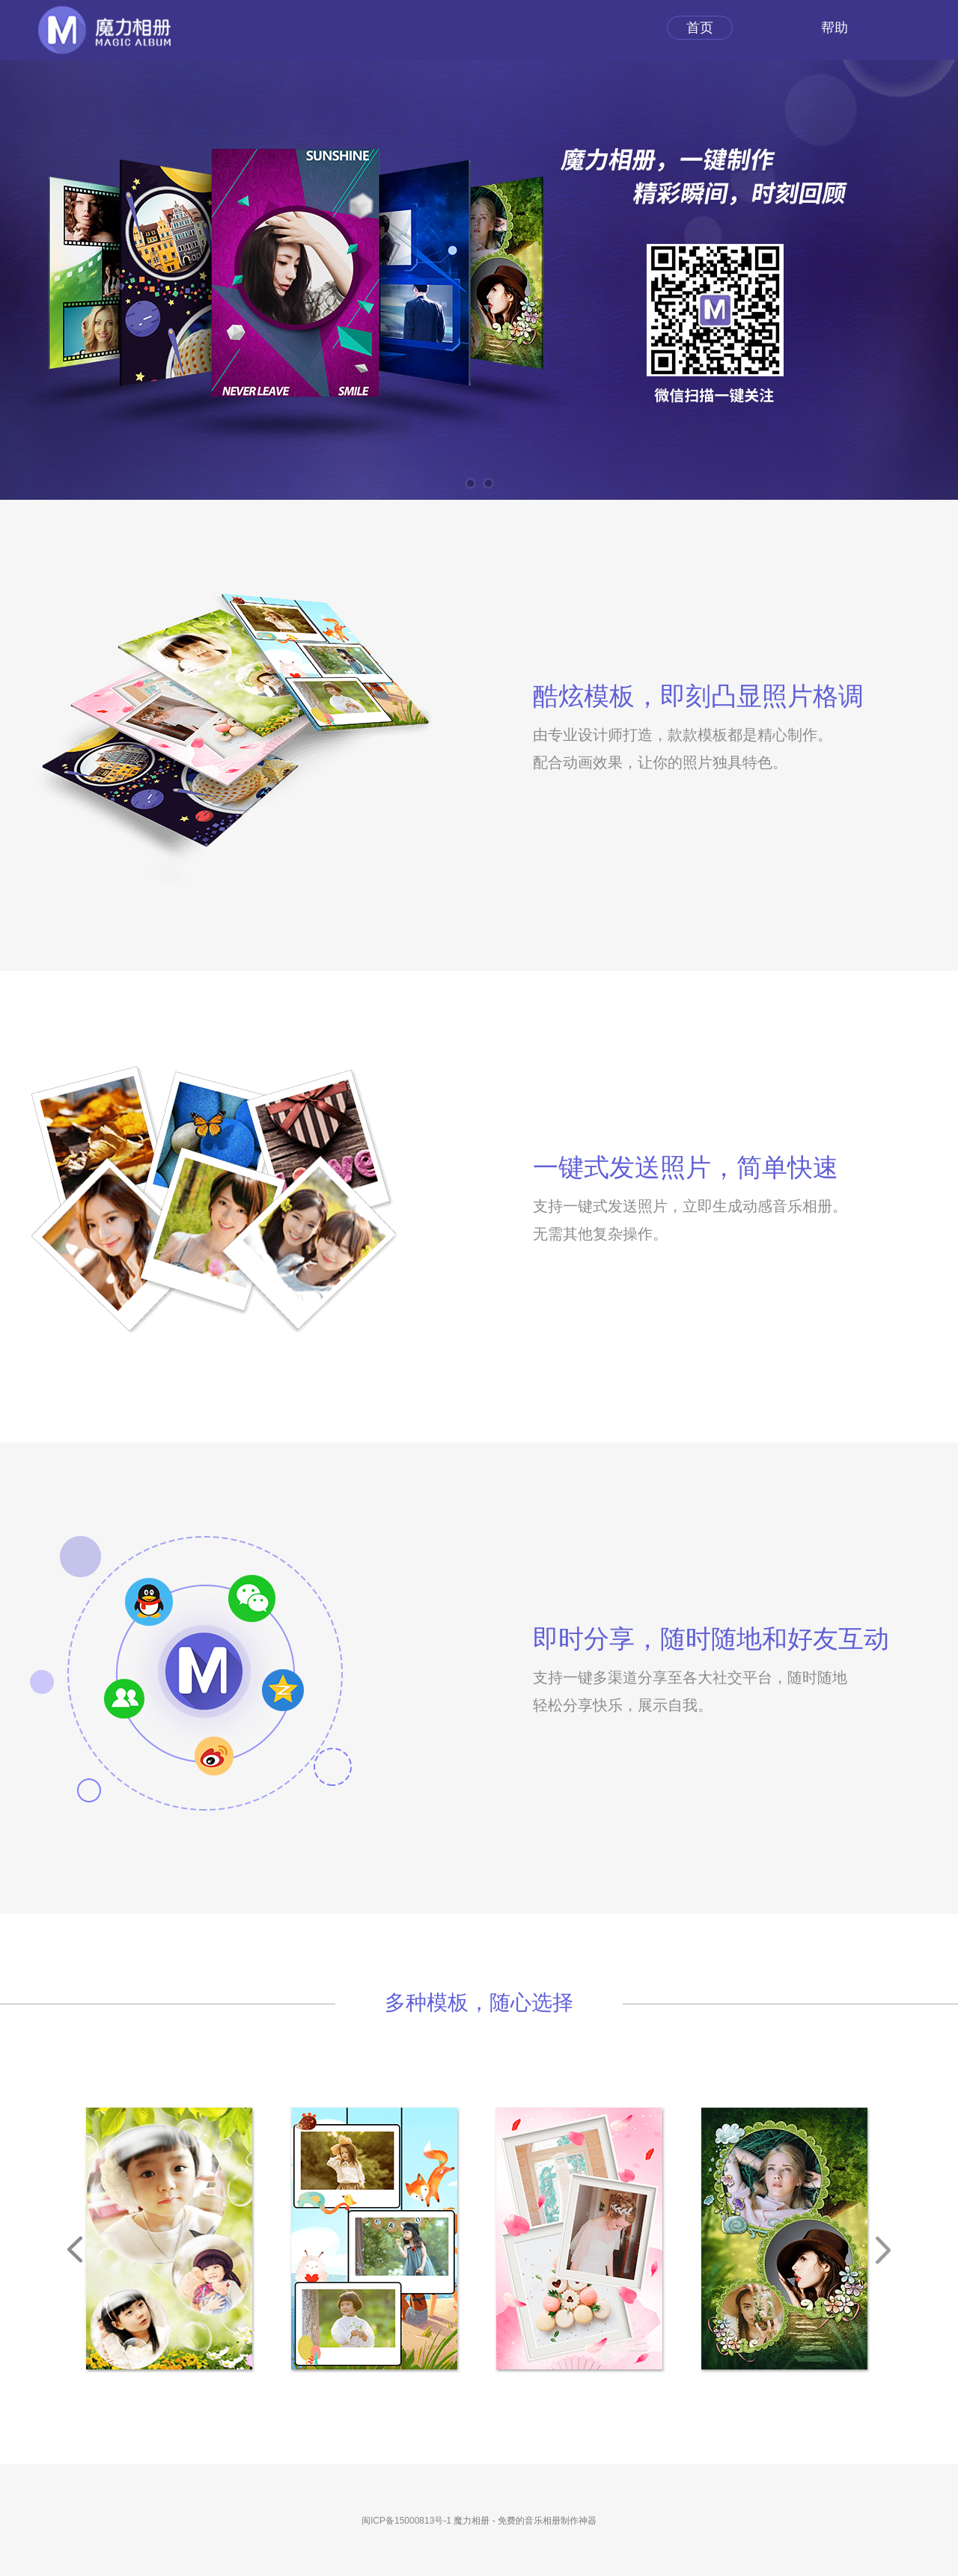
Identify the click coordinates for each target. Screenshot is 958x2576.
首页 (699, 27)
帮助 (834, 27)
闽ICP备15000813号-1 (406, 2520)
